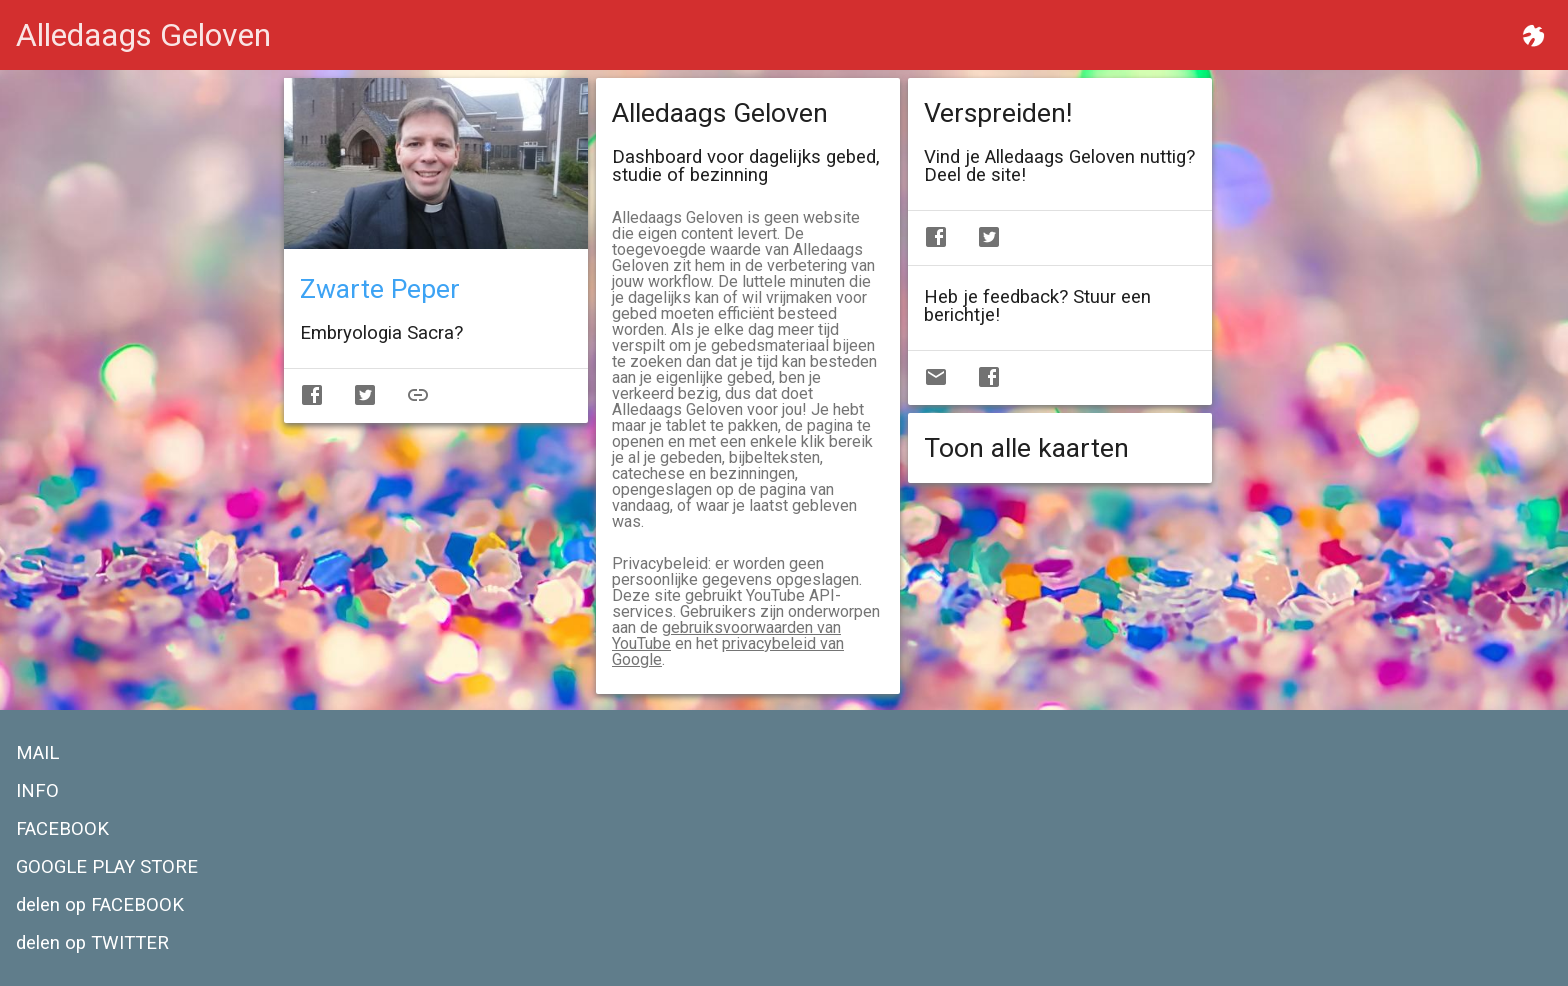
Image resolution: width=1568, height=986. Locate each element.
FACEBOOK (62, 829)
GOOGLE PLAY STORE (107, 867)
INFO (37, 791)
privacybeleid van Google (728, 651)
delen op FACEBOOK (100, 905)
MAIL (37, 753)
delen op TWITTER (92, 943)
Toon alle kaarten (1026, 448)
